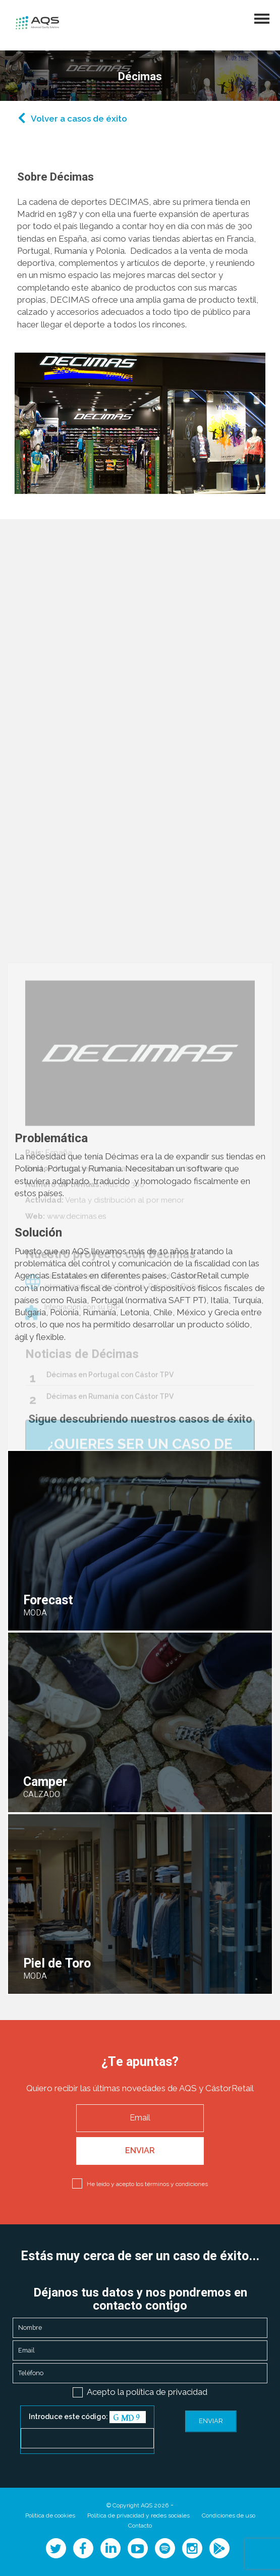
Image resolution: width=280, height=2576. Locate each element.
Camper (45, 1782)
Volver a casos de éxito (79, 119)
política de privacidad (166, 2392)
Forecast (48, 1600)
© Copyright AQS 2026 (137, 2505)
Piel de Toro (57, 1963)
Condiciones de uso (228, 2515)
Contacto (140, 2525)
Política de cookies (50, 2515)
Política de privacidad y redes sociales (138, 2515)
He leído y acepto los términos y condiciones (147, 2184)
